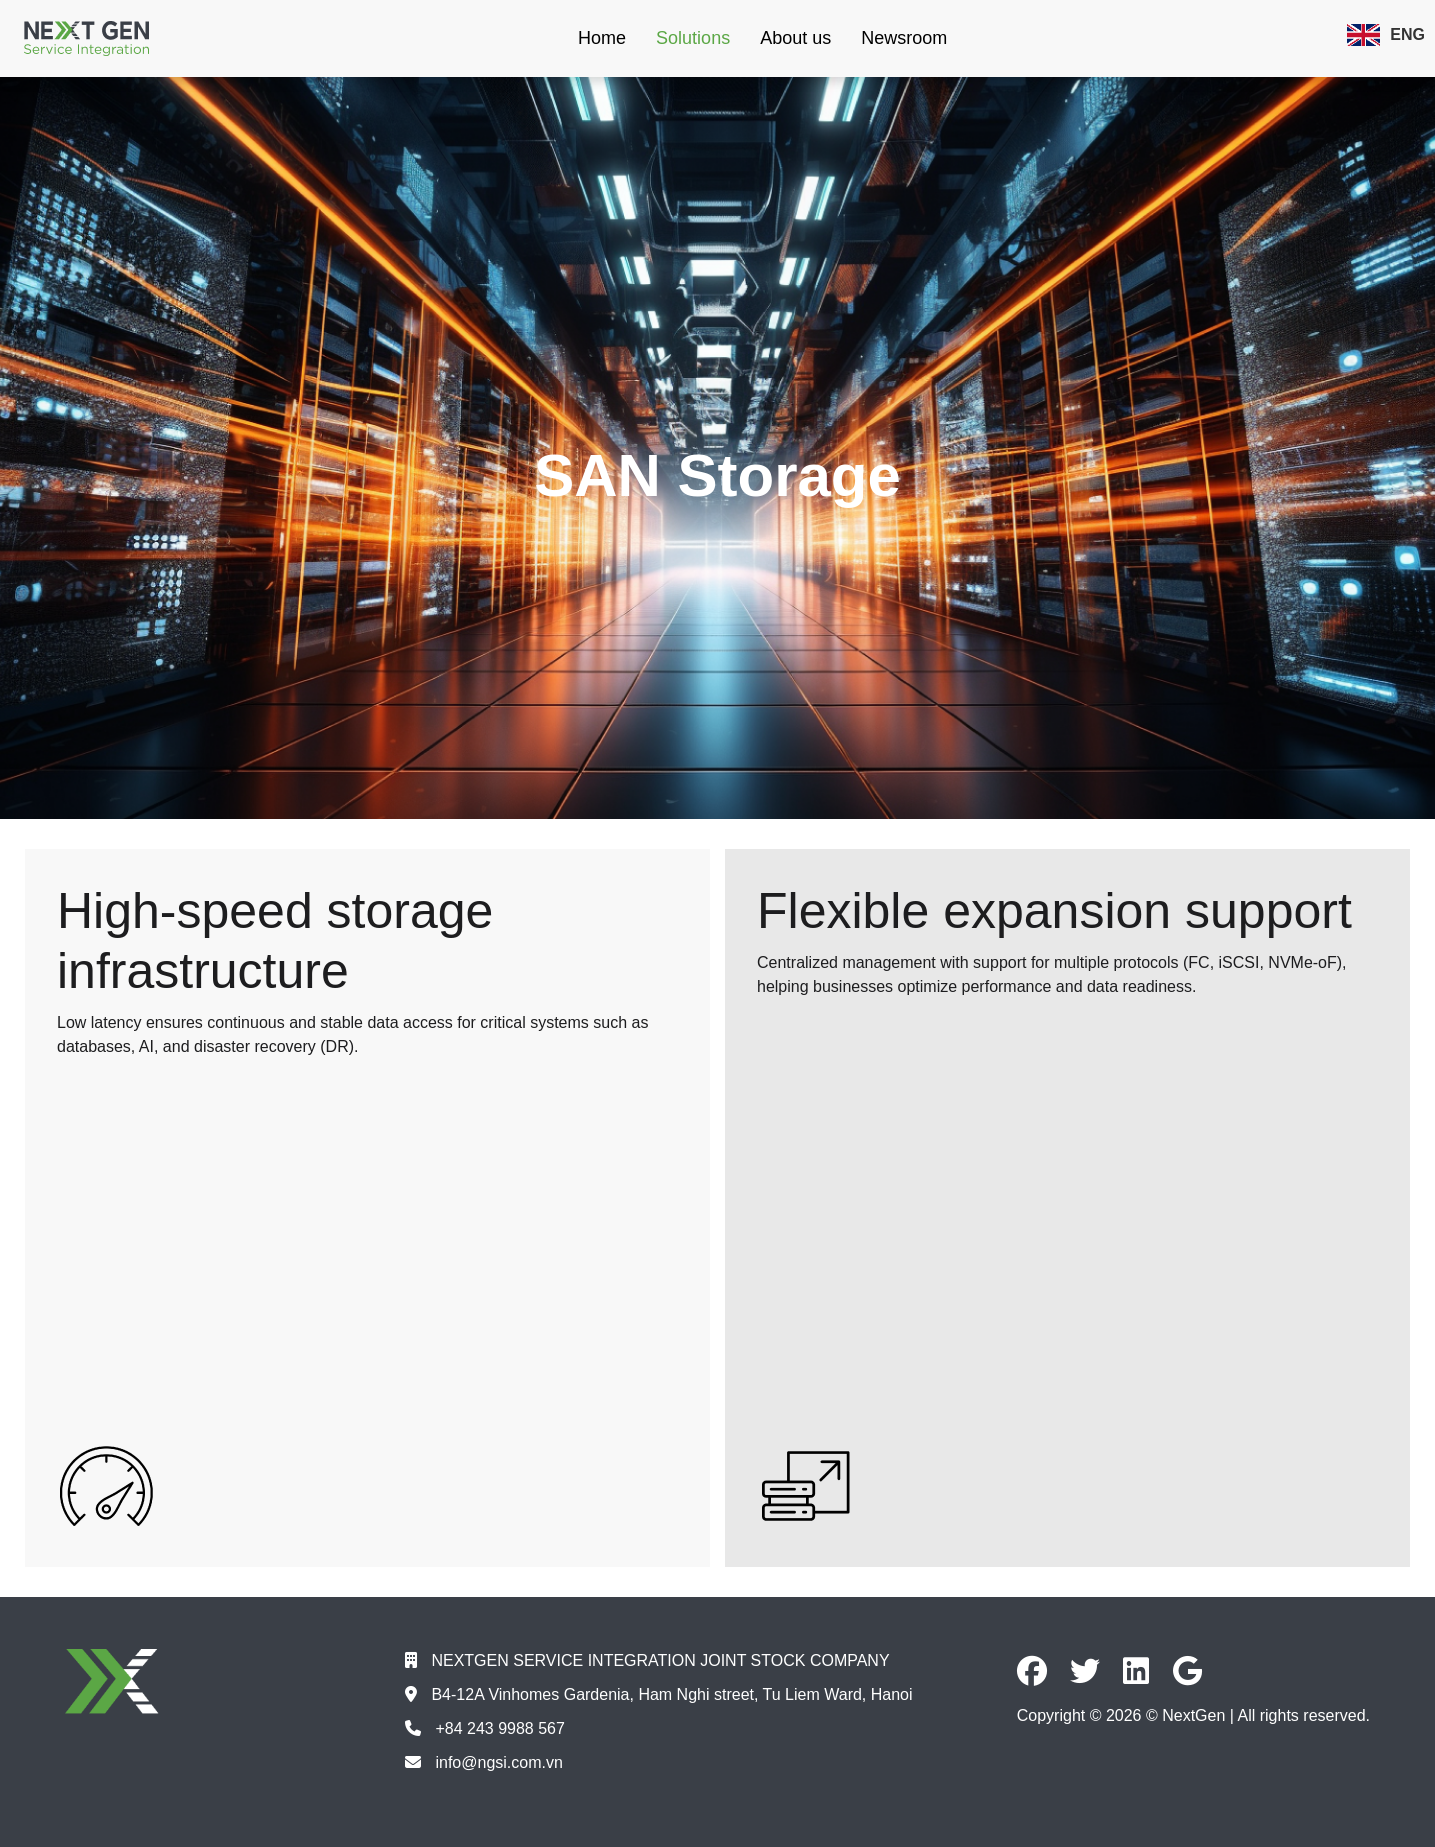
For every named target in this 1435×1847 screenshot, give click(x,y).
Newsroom (904, 38)
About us (795, 38)
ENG (1386, 35)
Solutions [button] (693, 38)
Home (602, 38)
